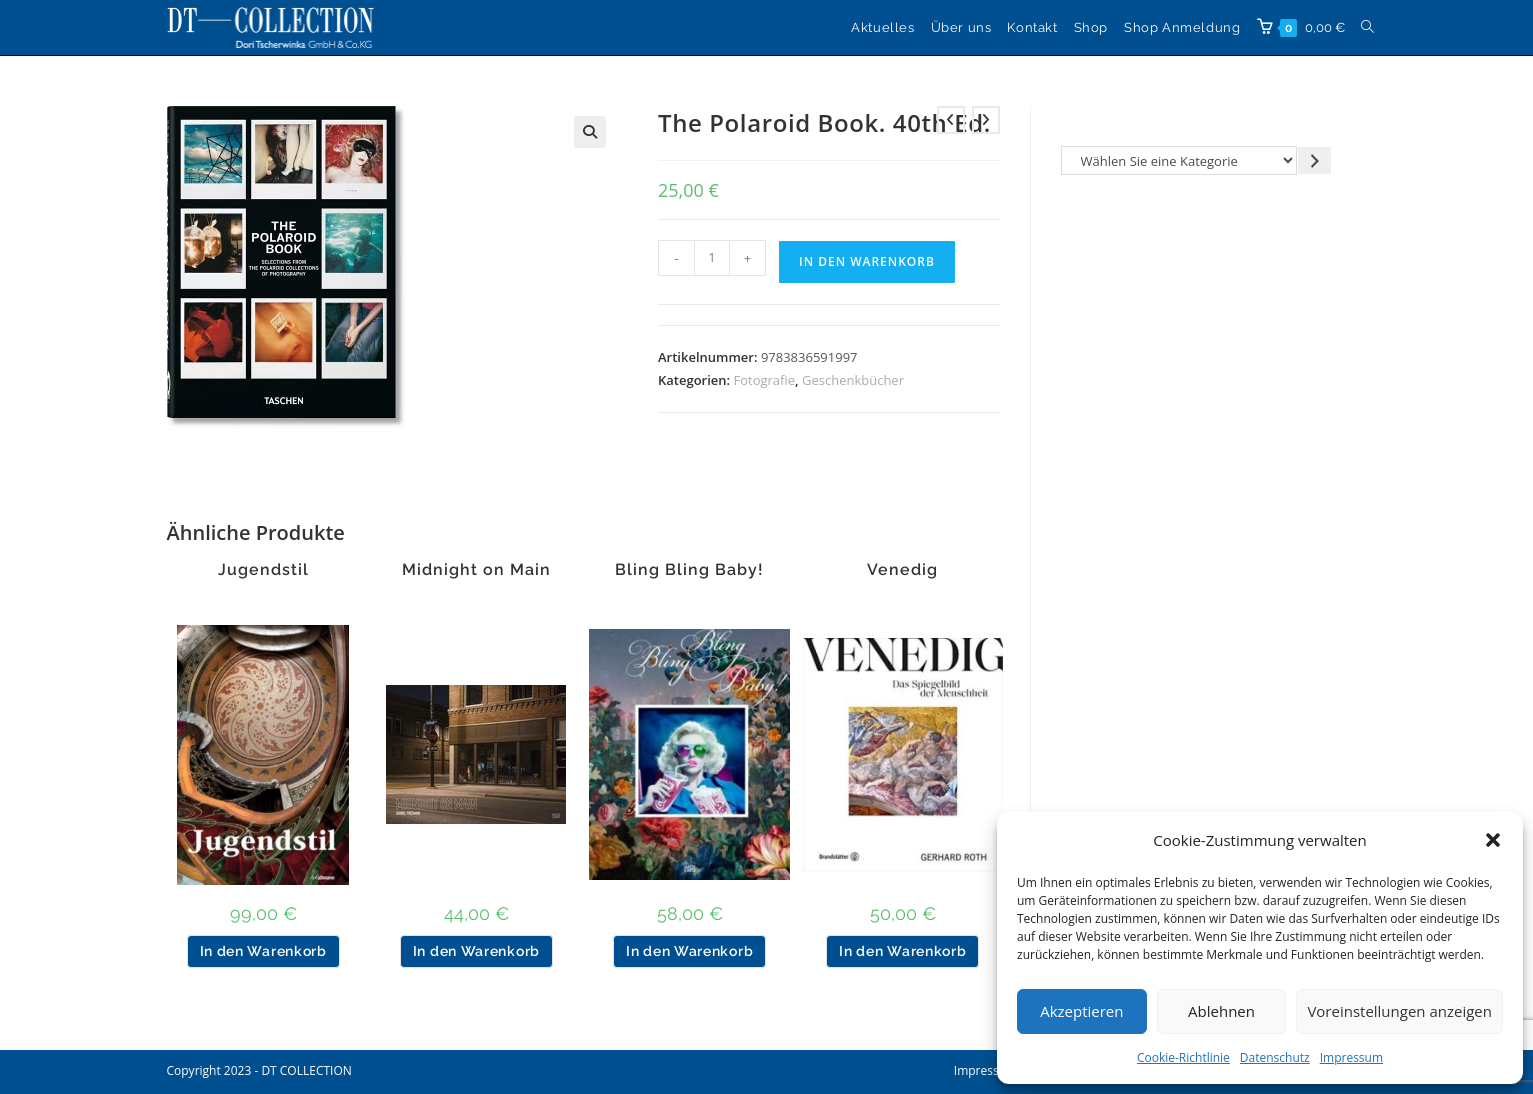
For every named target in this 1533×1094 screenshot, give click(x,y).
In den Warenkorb (867, 261)
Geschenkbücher (853, 380)
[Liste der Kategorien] (1179, 160)
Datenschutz (1275, 1057)
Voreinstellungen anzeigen (1399, 1011)
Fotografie (765, 380)
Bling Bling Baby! (689, 570)
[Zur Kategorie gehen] (1314, 160)
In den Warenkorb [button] (263, 951)
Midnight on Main (476, 570)
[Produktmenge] (712, 258)
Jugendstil (263, 570)
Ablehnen (1221, 1011)
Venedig (902, 570)
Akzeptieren (1081, 1011)
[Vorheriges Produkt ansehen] (951, 120)
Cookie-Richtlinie (1183, 1057)
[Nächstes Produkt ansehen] (986, 120)
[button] (1493, 840)
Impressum (1351, 1057)
